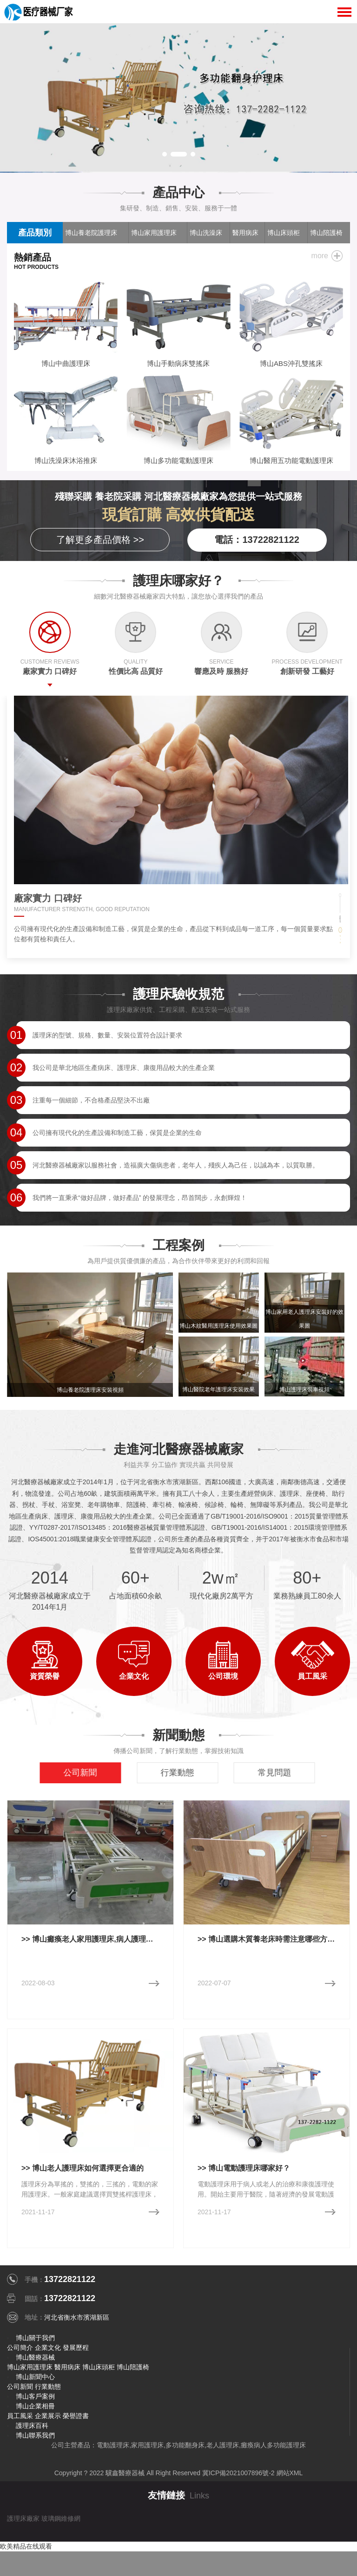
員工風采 (20, 2415)
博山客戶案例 (35, 2396)
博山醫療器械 (35, 2357)
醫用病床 (67, 2367)
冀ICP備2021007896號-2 (238, 2473)
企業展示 (48, 2415)
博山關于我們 (35, 2337)
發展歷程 (76, 2347)
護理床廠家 (23, 2518)
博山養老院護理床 (91, 232)
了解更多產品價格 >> (100, 540)
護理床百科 (32, 2425)
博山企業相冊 (35, 2406)
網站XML (290, 2473)
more (319, 256)
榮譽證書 (76, 2415)
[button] (164, 154)
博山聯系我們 (35, 2435)
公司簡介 (20, 2347)
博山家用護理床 (154, 232)
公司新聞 (20, 2386)
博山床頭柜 (98, 2367)
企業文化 (48, 2347)
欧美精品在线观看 (26, 2546)
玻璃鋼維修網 (60, 2518)
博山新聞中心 (35, 2376)
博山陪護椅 (133, 2367)
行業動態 (48, 2386)
